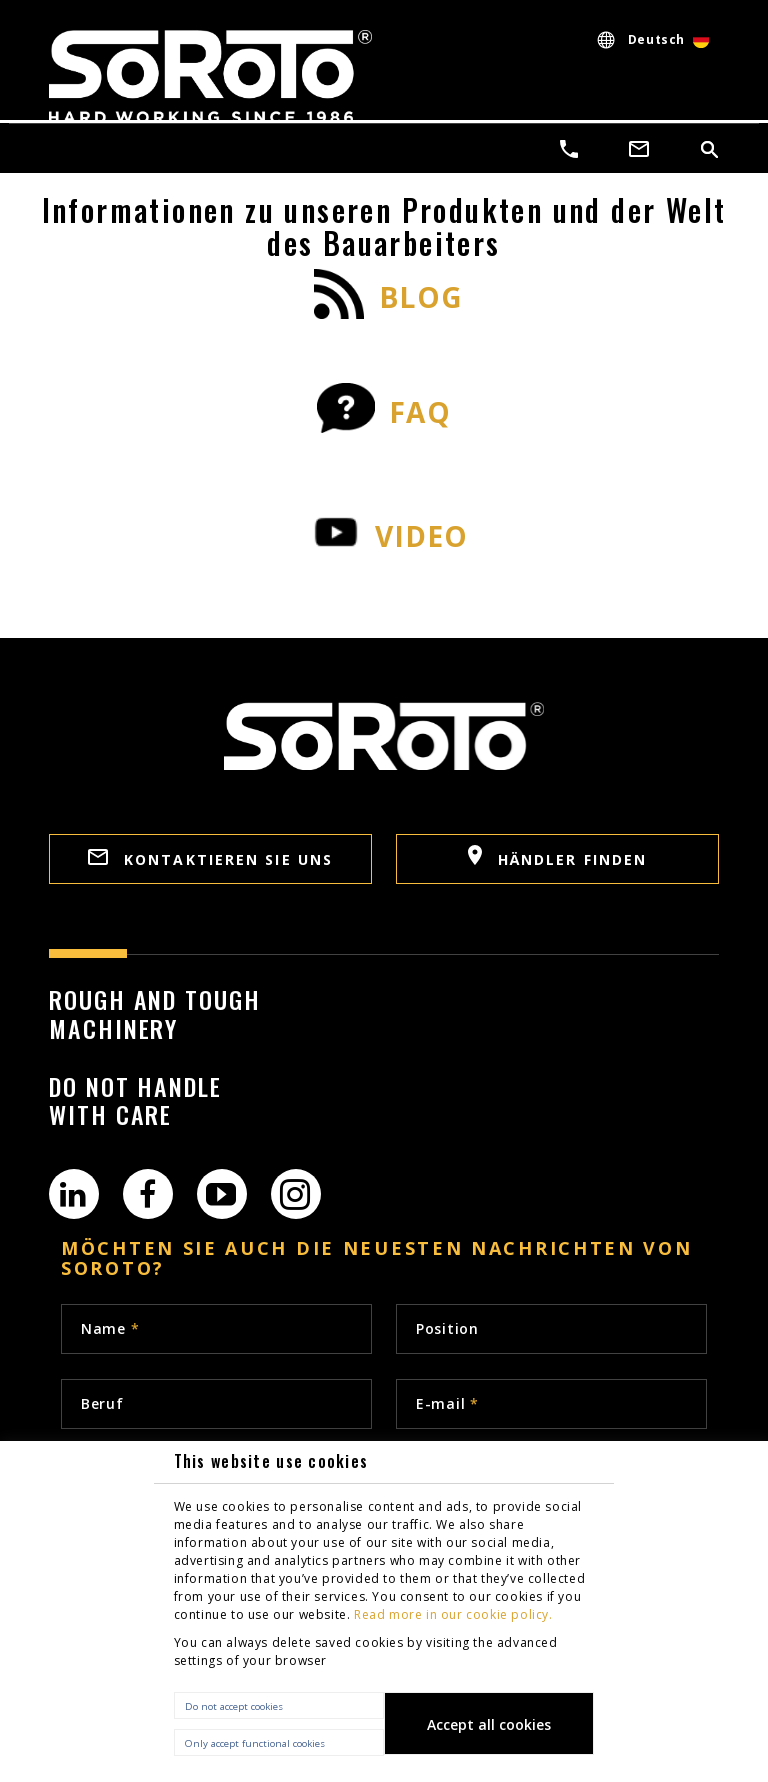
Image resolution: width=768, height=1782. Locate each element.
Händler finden (558, 857)
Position (447, 1328)
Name (110, 1328)
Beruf (102, 1403)
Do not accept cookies (234, 1706)
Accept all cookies (489, 1724)
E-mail (447, 1403)
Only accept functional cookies (255, 1743)
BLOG (421, 298)
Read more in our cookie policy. (453, 1614)
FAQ (420, 412)
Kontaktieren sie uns (210, 859)
